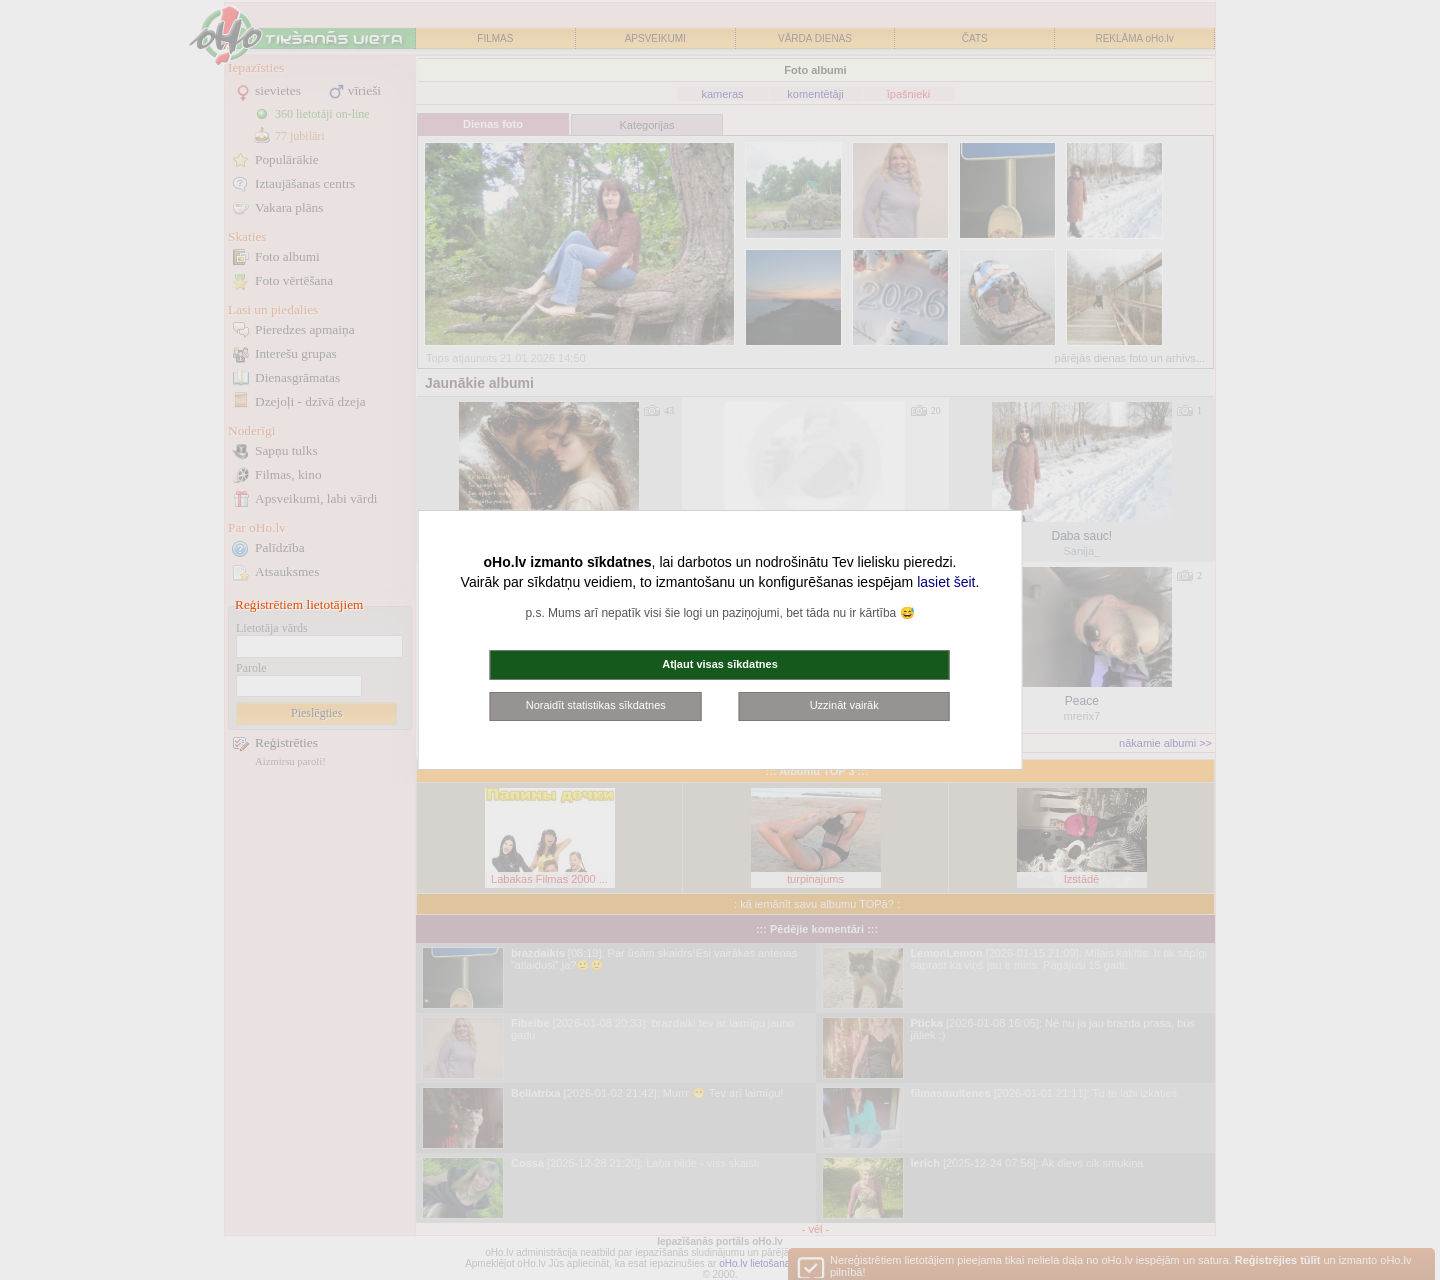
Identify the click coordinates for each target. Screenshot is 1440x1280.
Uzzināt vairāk (844, 705)
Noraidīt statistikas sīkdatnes (596, 705)
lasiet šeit (946, 582)
